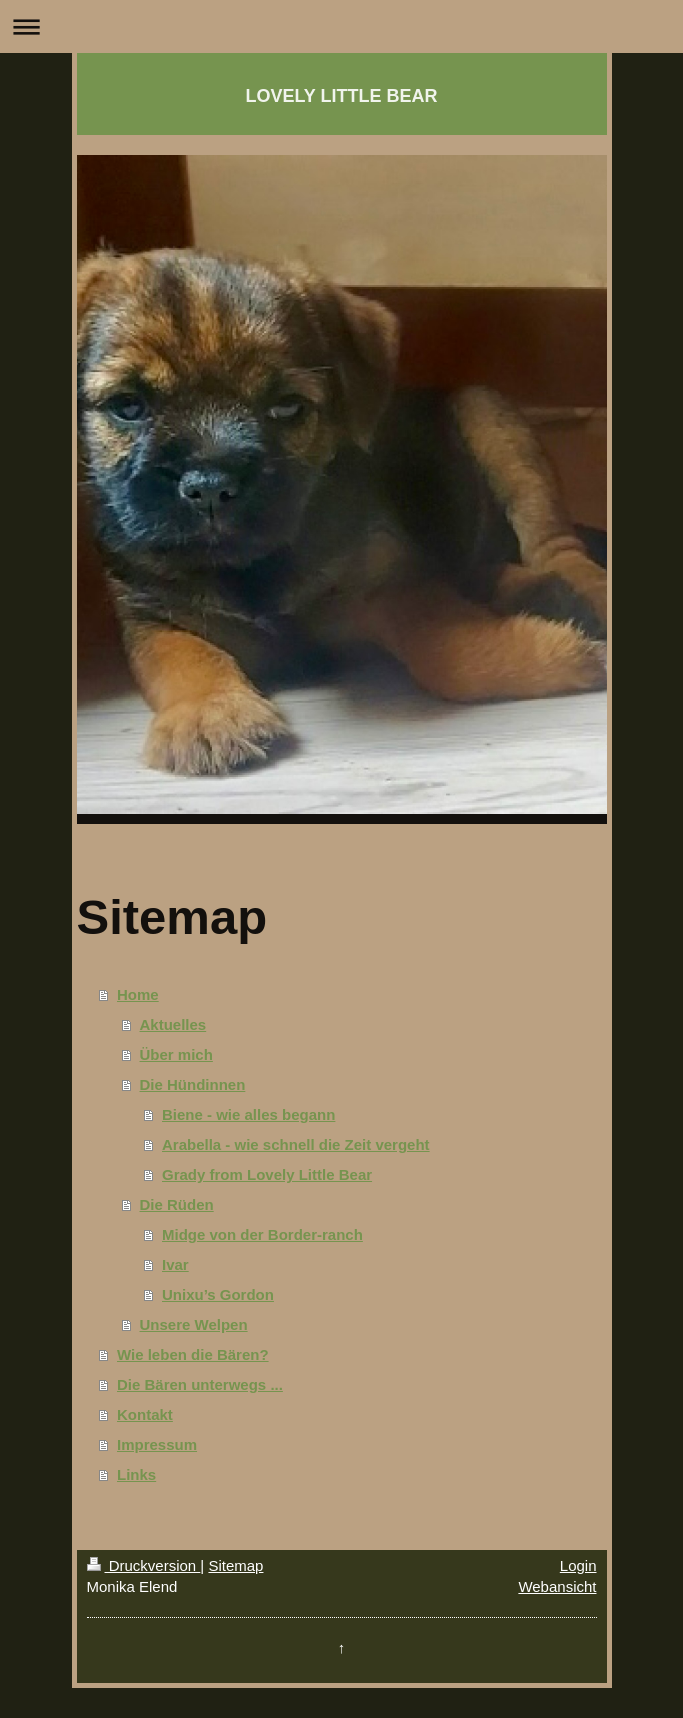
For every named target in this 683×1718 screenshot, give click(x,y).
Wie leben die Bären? (193, 1354)
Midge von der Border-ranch (262, 1234)
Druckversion (144, 1565)
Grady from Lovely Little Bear (267, 1174)
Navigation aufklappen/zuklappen (341, 26)
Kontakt (145, 1414)
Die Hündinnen (193, 1084)
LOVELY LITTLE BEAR (341, 96)
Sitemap (235, 1565)
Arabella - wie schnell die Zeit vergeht (296, 1144)
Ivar (175, 1264)
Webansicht (557, 1586)
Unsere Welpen (194, 1324)
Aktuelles (173, 1024)
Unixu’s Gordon (218, 1294)
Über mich (176, 1054)
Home (138, 994)
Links (136, 1474)
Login (578, 1565)
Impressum (157, 1444)
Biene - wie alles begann (248, 1114)
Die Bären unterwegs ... (200, 1384)
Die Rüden (177, 1204)
